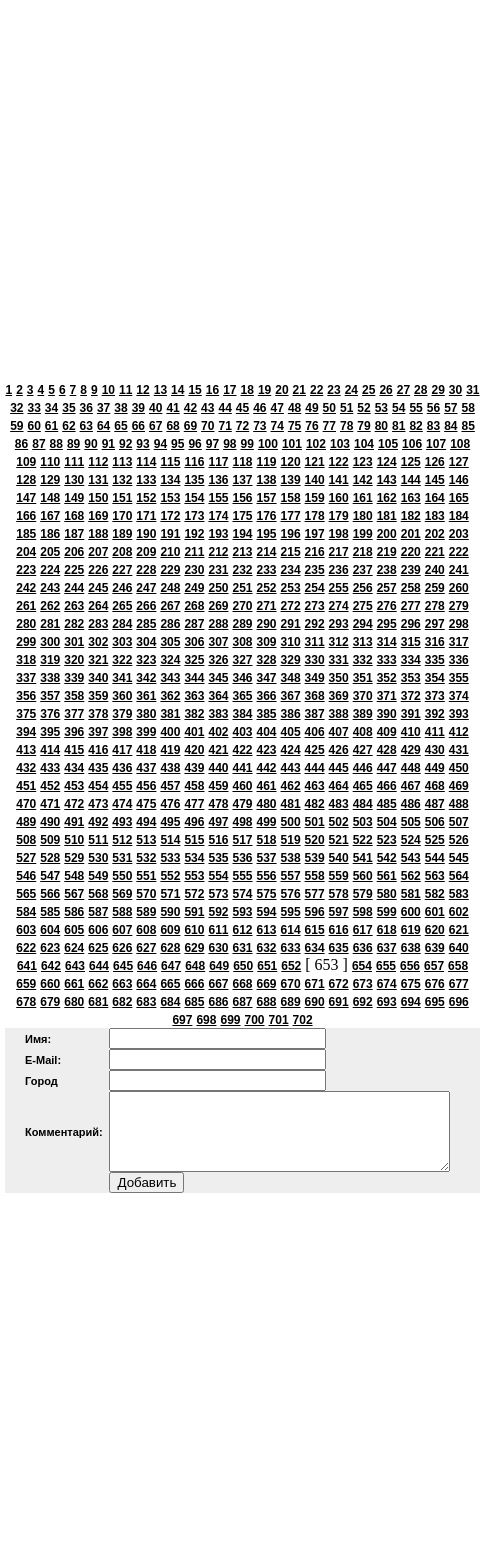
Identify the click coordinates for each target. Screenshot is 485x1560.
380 (146, 714)
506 (435, 822)
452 (50, 786)
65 (120, 426)
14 (177, 390)
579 (363, 894)
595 (291, 912)
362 (170, 696)
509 (50, 840)
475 (146, 804)
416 (98, 750)
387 (315, 714)
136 (218, 480)
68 (172, 426)
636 (363, 948)
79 (363, 426)
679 (50, 1002)
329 (291, 660)
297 (435, 624)
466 (387, 786)
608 (146, 930)
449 (435, 768)
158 (291, 498)
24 (351, 390)
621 (459, 930)
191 (170, 534)
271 (267, 606)
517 (242, 840)
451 (26, 786)
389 (363, 714)
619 (411, 930)
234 (291, 570)
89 (73, 444)
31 (472, 390)
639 (435, 948)
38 (120, 408)
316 (435, 642)
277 (411, 606)
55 (415, 408)
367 (291, 696)
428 (387, 750)
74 (277, 426)
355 (459, 678)
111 (74, 462)
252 (267, 588)
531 (122, 858)
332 (363, 660)
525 (435, 840)
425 (315, 750)
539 (315, 858)
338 (50, 678)
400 (170, 732)
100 (268, 444)
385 (267, 714)
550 (122, 876)
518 (267, 840)
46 (259, 408)
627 (146, 948)
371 (387, 696)
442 (267, 768)
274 (339, 606)
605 (74, 930)
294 (363, 624)
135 (194, 480)
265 (122, 606)
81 (398, 426)
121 (315, 462)
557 (291, 876)
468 (435, 786)
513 (146, 840)
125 (411, 462)
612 (242, 930)
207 (98, 552)
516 (218, 840)
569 (122, 894)
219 (387, 552)
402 (218, 732)
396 (74, 732)
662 (98, 984)
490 (50, 822)
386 (291, 714)
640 (459, 948)
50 (329, 408)
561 (387, 876)
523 (387, 840)
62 (68, 426)
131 (98, 480)
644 (99, 966)
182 (411, 516)
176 (267, 516)
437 (146, 768)
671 (315, 984)
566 (50, 894)
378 (98, 714)
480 (267, 804)
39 (138, 408)
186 (50, 534)
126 (435, 462)
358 (74, 696)
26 (385, 390)
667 (218, 984)
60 (34, 426)
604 (50, 930)
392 (435, 714)
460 (242, 786)
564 (459, 876)
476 (170, 804)
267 (170, 606)
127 (459, 462)
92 (125, 444)
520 (315, 840)
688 (267, 1002)
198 (339, 534)
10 (108, 390)
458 (194, 786)
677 (459, 984)
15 (194, 390)
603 (26, 930)
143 (387, 480)
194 (242, 534)
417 (122, 750)
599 (387, 912)
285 (146, 624)
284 (122, 624)
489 (26, 822)
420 (194, 750)
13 (160, 390)
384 (242, 714)
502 (339, 822)
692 (363, 1002)
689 (291, 1002)
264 (98, 606)
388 (339, 714)
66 (138, 426)
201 (411, 534)
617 (363, 930)
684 (170, 1002)
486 (411, 804)
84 (450, 426)
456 (146, 786)
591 (194, 912)
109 (26, 462)
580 (387, 894)
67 (155, 426)
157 (267, 498)
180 (363, 516)
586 (74, 912)
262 (50, 606)
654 (362, 966)
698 (206, 1020)
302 (98, 642)
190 (146, 534)
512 (122, 840)
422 (242, 750)
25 (368, 390)
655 (386, 966)
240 (435, 570)
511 (98, 840)
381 (170, 714)
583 (459, 894)
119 (267, 462)
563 (435, 876)
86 (21, 444)
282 (74, 624)
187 (74, 534)
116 (194, 462)
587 (98, 912)
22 (316, 390)
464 (339, 786)
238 (387, 570)
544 (435, 858)
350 (339, 678)
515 (194, 840)
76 (311, 426)
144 (411, 480)
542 (387, 858)
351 (363, 678)
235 (315, 570)
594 (267, 912)
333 (387, 660)
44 (224, 408)
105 (388, 444)
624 (74, 948)
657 (434, 966)
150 (98, 498)
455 (122, 786)
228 (146, 570)
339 (74, 678)
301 (74, 642)
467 (411, 786)
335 (435, 660)
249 (194, 588)
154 (194, 498)
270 (242, 606)
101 (292, 444)
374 (459, 696)
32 (16, 408)
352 (387, 678)
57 (450, 408)
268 (194, 606)
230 (194, 570)
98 (229, 444)
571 (170, 894)
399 (146, 732)
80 (381, 426)
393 (459, 714)
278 (435, 606)
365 (242, 696)
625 (98, 948)
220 (411, 552)
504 (387, 822)
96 (194, 444)
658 (458, 966)
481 (291, 804)
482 (315, 804)
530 (98, 858)
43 (207, 408)
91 (108, 444)
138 (267, 480)
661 (74, 984)
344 (194, 678)
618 (387, 930)
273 (315, 606)
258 (411, 588)
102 (316, 444)
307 (218, 642)
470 (26, 804)
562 (411, 876)
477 (194, 804)
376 (50, 714)
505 (411, 822)
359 (98, 696)
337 (26, 678)
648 (195, 966)
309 (267, 642)
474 (122, 804)
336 (459, 660)
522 (363, 840)
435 (98, 768)
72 (242, 426)
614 (291, 930)
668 (242, 984)
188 (98, 534)
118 (242, 462)
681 (98, 1002)
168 (74, 516)
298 (459, 624)
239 (411, 570)
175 (242, 516)
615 (315, 930)
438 (170, 768)
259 (435, 588)
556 (267, 876)
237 (363, 570)
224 (50, 570)
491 (74, 822)
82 (415, 426)
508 (26, 840)
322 (122, 660)
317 (459, 642)
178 (315, 516)
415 (74, 750)
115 (170, 462)
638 (411, 948)
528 (50, 858)
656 (410, 966)
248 (170, 588)
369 (339, 696)
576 (291, 894)
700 (255, 1020)
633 (291, 948)
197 (315, 534)
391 (411, 714)
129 (50, 480)
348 (291, 678)
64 (103, 426)
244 (74, 588)
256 (363, 588)
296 (411, 624)
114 (146, 462)
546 (26, 876)
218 (363, 552)
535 (218, 858)
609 (170, 930)
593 (242, 912)
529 (74, 858)
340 (98, 678)
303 (122, 642)
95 (177, 444)
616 (339, 930)
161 (363, 498)
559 (339, 876)
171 (146, 516)
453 (74, 786)
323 (146, 660)
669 (267, 984)
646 (147, 966)
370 (363, 696)
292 (315, 624)
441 (242, 768)
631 (242, 948)
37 (103, 408)
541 (363, 858)
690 (315, 1002)
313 (363, 642)
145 (435, 480)
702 (303, 1020)
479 (242, 804)
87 (38, 444)
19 (264, 390)
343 (170, 678)
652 (291, 966)
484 (363, 804)
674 (387, 984)
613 (267, 930)
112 (98, 462)
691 (339, 1002)
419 (170, 750)
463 (315, 786)
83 (433, 426)
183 (435, 516)
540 (339, 858)
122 (339, 462)
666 (194, 984)
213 (242, 552)
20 (281, 390)
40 (155, 408)
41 (172, 408)
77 (329, 426)
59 (16, 426)
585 (50, 912)
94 (160, 444)
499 (267, 822)
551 (146, 876)
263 (74, 606)
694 (411, 1002)
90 (90, 444)
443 (291, 768)
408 (363, 732)
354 (435, 678)
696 (459, 1002)
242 (26, 588)
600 (411, 912)
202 (435, 534)
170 (122, 516)
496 (194, 822)
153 (170, 498)
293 (339, 624)
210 (170, 552)
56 (433, 408)
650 (243, 966)
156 (242, 498)
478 (218, 804)
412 (459, 732)
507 (459, 822)
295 (387, 624)
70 (207, 426)
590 (170, 912)
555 (242, 876)
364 (218, 696)
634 (315, 948)
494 (146, 822)
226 (98, 570)
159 (315, 498)
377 (74, 714)
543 (411, 858)
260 (459, 588)
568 (98, 894)
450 (459, 768)
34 (51, 408)
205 (50, 552)
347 (267, 678)
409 (387, 732)
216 (315, 552)
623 (50, 948)
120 (291, 462)
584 (26, 912)
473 (98, 804)
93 (142, 444)
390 (387, 714)
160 (339, 498)
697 (182, 1020)
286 (170, 624)
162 (387, 498)
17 (229, 390)
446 (363, 768)
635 (339, 948)
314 (387, 642)
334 (411, 660)
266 (146, 606)
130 (74, 480)
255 (339, 588)
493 (122, 822)
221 (435, 552)
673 (363, 984)
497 (218, 822)
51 (346, 408)
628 (170, 948)
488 (459, 804)
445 (339, 768)
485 (387, 804)
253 (291, 588)
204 (26, 552)
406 (315, 732)
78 (346, 426)
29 (437, 390)
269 (218, 606)
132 (122, 480)
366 (267, 696)
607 (122, 930)
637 (387, 948)
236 (339, 570)
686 (218, 1002)
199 (363, 534)
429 (411, 750)
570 (146, 894)
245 (98, 588)
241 (459, 570)
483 (339, 804)
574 (242, 894)
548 (74, 876)
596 (315, 912)
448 (411, 768)
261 (26, 606)
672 (339, 984)
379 (122, 714)
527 (26, 858)
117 (218, 462)
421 (218, 750)
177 (291, 516)
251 (242, 588)
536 (242, 858)
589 (146, 912)
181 (387, 516)
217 (339, 552)
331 (339, 660)
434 (74, 768)
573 (218, 894)
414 (50, 750)
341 (122, 678)
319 (50, 660)
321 (98, 660)
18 (247, 390)
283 (98, 624)
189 (122, 534)
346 (242, 678)
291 (291, 624)
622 (26, 948)
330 (315, 660)
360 (122, 696)
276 (387, 606)
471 (50, 804)
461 (267, 786)
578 (339, 894)
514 (170, 840)
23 (333, 390)
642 (51, 966)
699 (230, 1020)
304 (146, 642)
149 (74, 498)
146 (459, 480)
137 (242, 480)
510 (74, 840)
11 (125, 390)
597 (339, 912)
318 (26, 660)
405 (291, 732)
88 (56, 444)
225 (74, 570)
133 (146, 480)
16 (212, 390)
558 (315, 876)
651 (267, 966)
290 (267, 624)
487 (435, 804)
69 (190, 426)
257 (387, 588)
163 (411, 498)
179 (339, 516)
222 (459, 552)
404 (267, 732)
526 (459, 840)
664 (146, 984)
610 (194, 930)
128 (26, 480)
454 (98, 786)
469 (459, 786)
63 (86, 426)
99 (247, 444)
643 (75, 966)
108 (460, 444)
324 (170, 660)
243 (50, 588)
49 (311, 408)
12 (142, 390)
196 (291, 534)
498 (242, 822)
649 (219, 966)
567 (74, 894)
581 (411, 894)
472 (74, 804)
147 (26, 498)
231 (218, 570)
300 (50, 642)
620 (435, 930)
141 (339, 480)
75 (294, 426)
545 (459, 858)
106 (412, 444)
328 (267, 660)
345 (218, 678)
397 (98, 732)
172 (170, 516)
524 (411, 840)
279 (459, 606)
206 (74, 552)
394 (26, 732)
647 (171, 966)
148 (50, 498)
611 (218, 930)
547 (50, 876)
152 (146, 498)
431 (459, 750)
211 (194, 552)
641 (27, 966)
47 (277, 408)
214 (267, 552)
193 (218, 534)
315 (411, 642)
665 (170, 984)
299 (26, 642)
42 (190, 408)
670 (291, 984)
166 (26, 516)
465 (363, 786)
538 (291, 858)
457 (170, 786)
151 (122, 498)
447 (387, 768)
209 (146, 552)
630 (218, 948)
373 (435, 696)
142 (363, 480)
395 (50, 732)
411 (435, 732)
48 (294, 408)
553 (194, 876)
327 (242, 660)
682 (122, 1002)
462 (291, 786)
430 (435, 750)
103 (340, 444)
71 (224, 426)
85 (467, 426)
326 (218, 660)
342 (146, 678)
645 (123, 966)
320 (74, 660)
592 (218, 912)
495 (170, 822)
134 (170, 480)
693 (387, 1002)
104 (364, 444)
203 (459, 534)
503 (363, 822)
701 (279, 1020)
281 (50, 624)
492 (98, 822)
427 (363, 750)
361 (146, 696)
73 (259, 426)
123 (363, 462)
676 (435, 984)
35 (68, 408)
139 (291, 480)
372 (411, 696)
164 (435, 498)
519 (291, 840)
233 (267, 570)
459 (218, 786)
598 (363, 912)
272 (291, 606)
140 (315, 480)
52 (363, 408)
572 (194, 894)
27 (403, 390)
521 (339, 840)
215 (291, 552)
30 (455, 390)
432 (26, 768)
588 (122, 912)
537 (267, 858)
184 (459, 516)
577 (315, 894)
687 (242, 1002)
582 (435, 894)
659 (26, 984)
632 (267, 948)
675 (411, 984)
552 (170, 876)
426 (339, 750)
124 (387, 462)
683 (146, 1002)
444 (315, 768)
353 (411, 678)
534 (194, 858)
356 (26, 696)
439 (194, 768)
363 (194, 696)
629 (194, 948)
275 (363, 606)
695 (435, 1002)
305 (170, 642)
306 (194, 642)
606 (98, 930)
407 (339, 732)
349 (315, 678)
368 (315, 696)
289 (242, 624)
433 (50, 768)
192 (194, 534)
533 (170, 858)
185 (26, 534)
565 (26, 894)
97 (212, 444)
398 (122, 732)
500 (291, 822)
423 (267, 750)
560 (363, 876)
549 (98, 876)
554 (218, 876)
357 (50, 696)
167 (50, 516)
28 (420, 390)
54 (398, 408)
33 (34, 408)
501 (315, 822)
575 (267, 894)
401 (194, 732)
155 (218, 498)
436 (122, 768)
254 (315, 588)
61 (51, 426)
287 (194, 624)
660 (50, 984)
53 (381, 408)
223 (26, 570)
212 (218, 552)
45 (242, 408)
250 (218, 588)
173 (194, 516)
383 (218, 714)
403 (242, 732)
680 (74, 1002)
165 (459, 498)
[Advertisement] (240, 192)
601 (435, 912)
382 (194, 714)
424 (291, 750)
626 (122, 948)
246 (122, 588)
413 (26, 750)
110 (50, 462)
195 (267, 534)
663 (122, 984)
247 (146, 588)
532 (146, 858)
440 (218, 768)
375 (26, 714)
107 (436, 444)
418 (146, 750)
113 (122, 462)
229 (170, 570)
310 (291, 642)
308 (242, 642)
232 (242, 570)
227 (122, 570)
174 (218, 516)
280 (26, 624)
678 (26, 1002)
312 (339, 642)
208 (122, 552)
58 (467, 408)
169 (98, 516)
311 (315, 642)
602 (459, 912)
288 (218, 624)
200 (387, 534)
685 (194, 1002)
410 (411, 732)
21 (299, 390)
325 (194, 660)
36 (86, 408)
